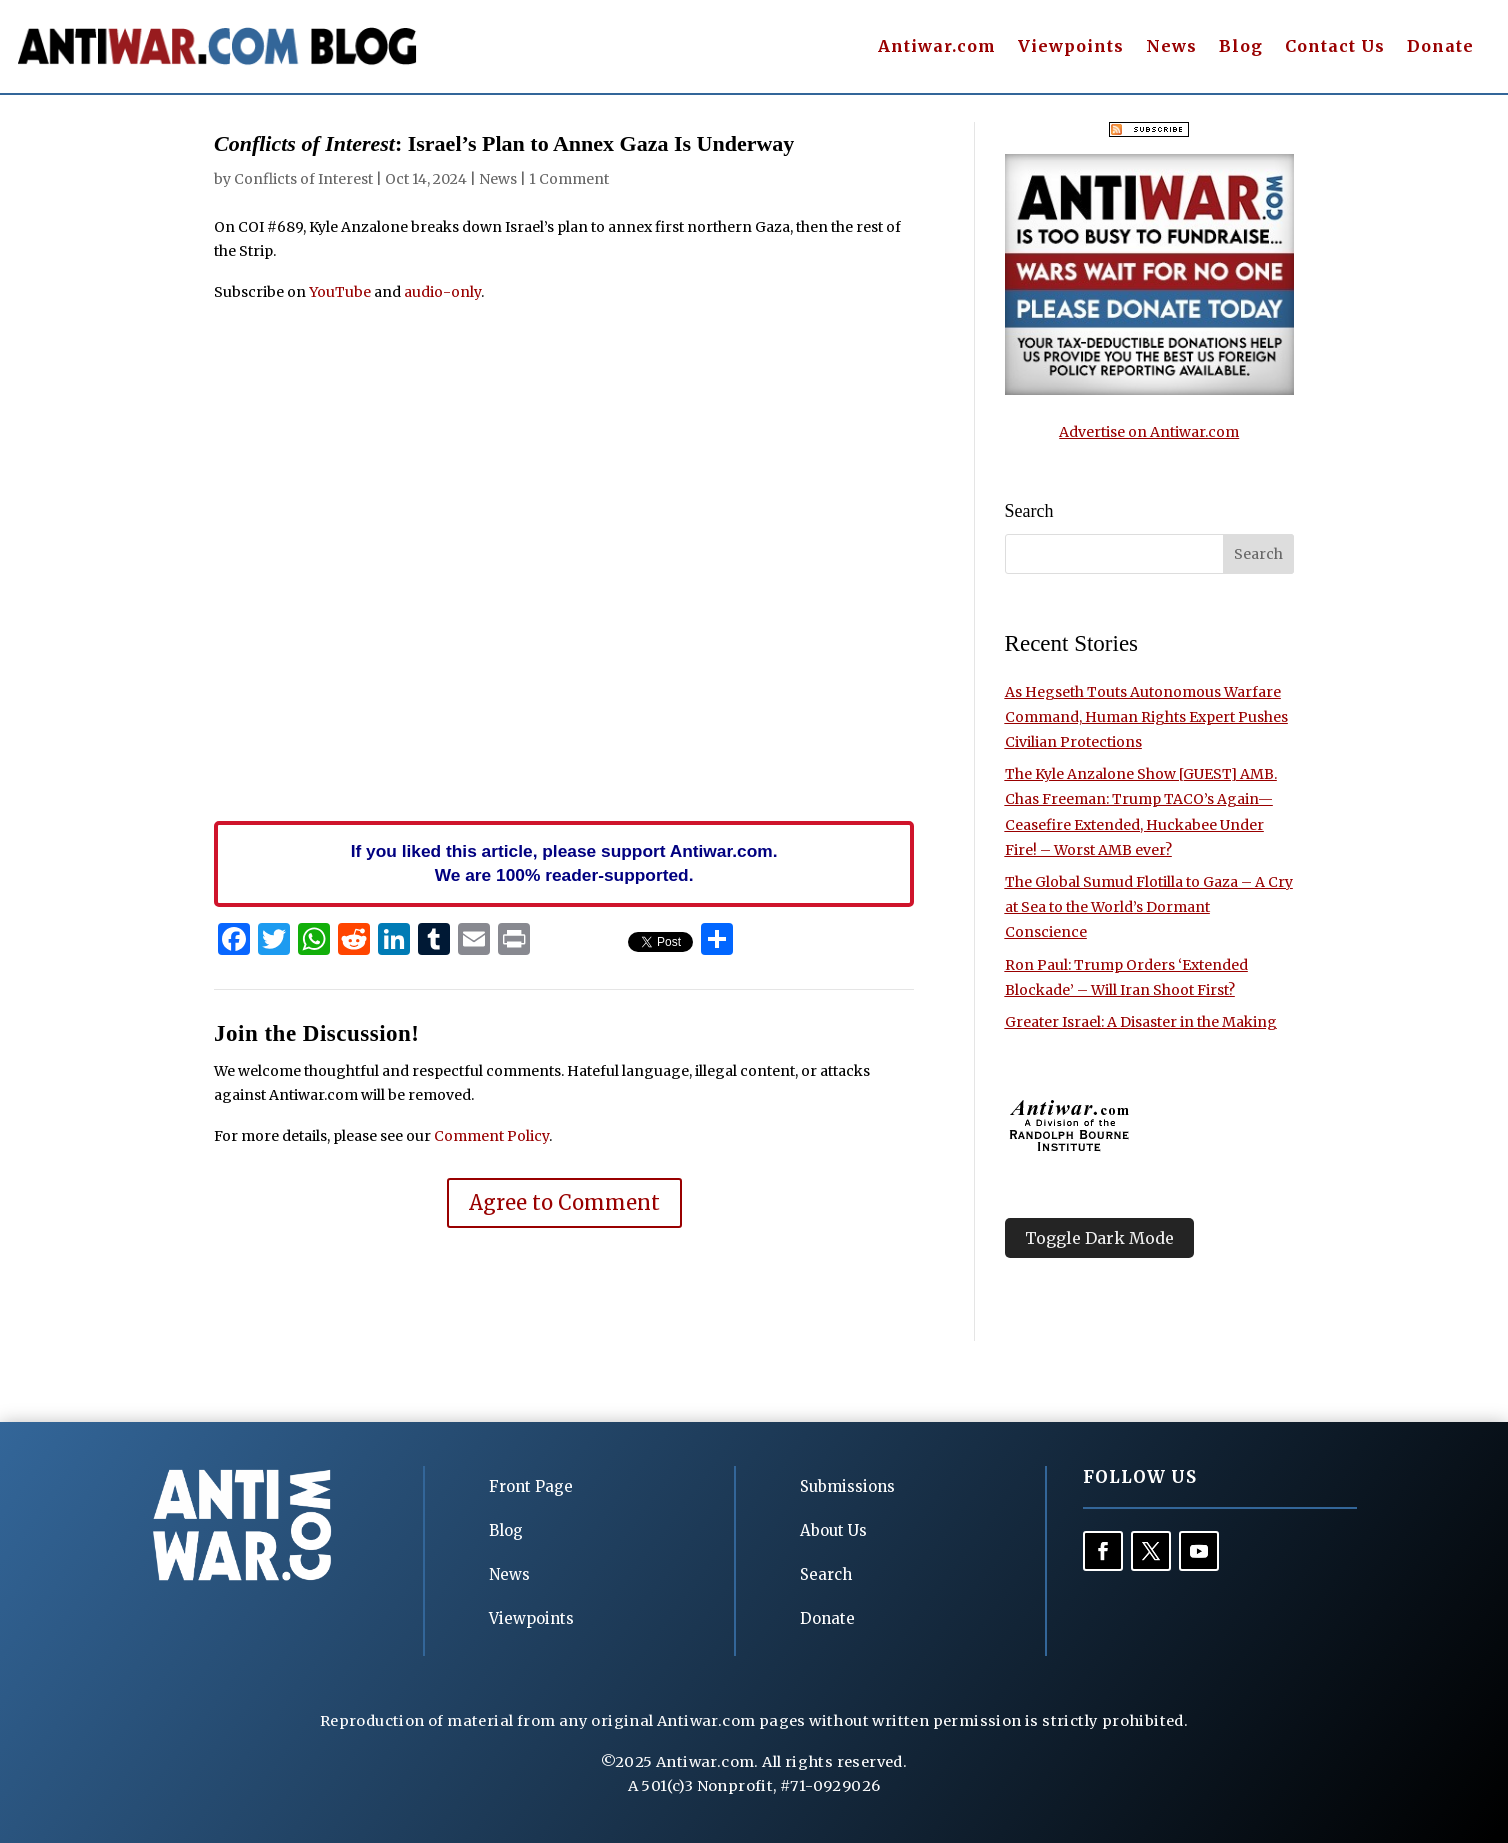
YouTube (340, 292)
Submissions (847, 1486)
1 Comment (569, 179)
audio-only (442, 292)
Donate (1440, 47)
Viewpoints (1071, 47)
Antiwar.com (937, 47)
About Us (833, 1530)
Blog (1241, 47)
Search (826, 1574)
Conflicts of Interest (303, 179)
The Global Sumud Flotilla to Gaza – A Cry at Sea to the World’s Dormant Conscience (1149, 907)
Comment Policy (491, 1136)
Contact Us (1335, 47)
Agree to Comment (564, 1202)
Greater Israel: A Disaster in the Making (1141, 1022)
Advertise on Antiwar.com (1149, 432)
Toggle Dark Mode (1099, 1238)
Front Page (531, 1486)
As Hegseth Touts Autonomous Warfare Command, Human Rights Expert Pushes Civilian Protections (1146, 717)
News (1171, 47)
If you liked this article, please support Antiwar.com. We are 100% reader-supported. (564, 863)
